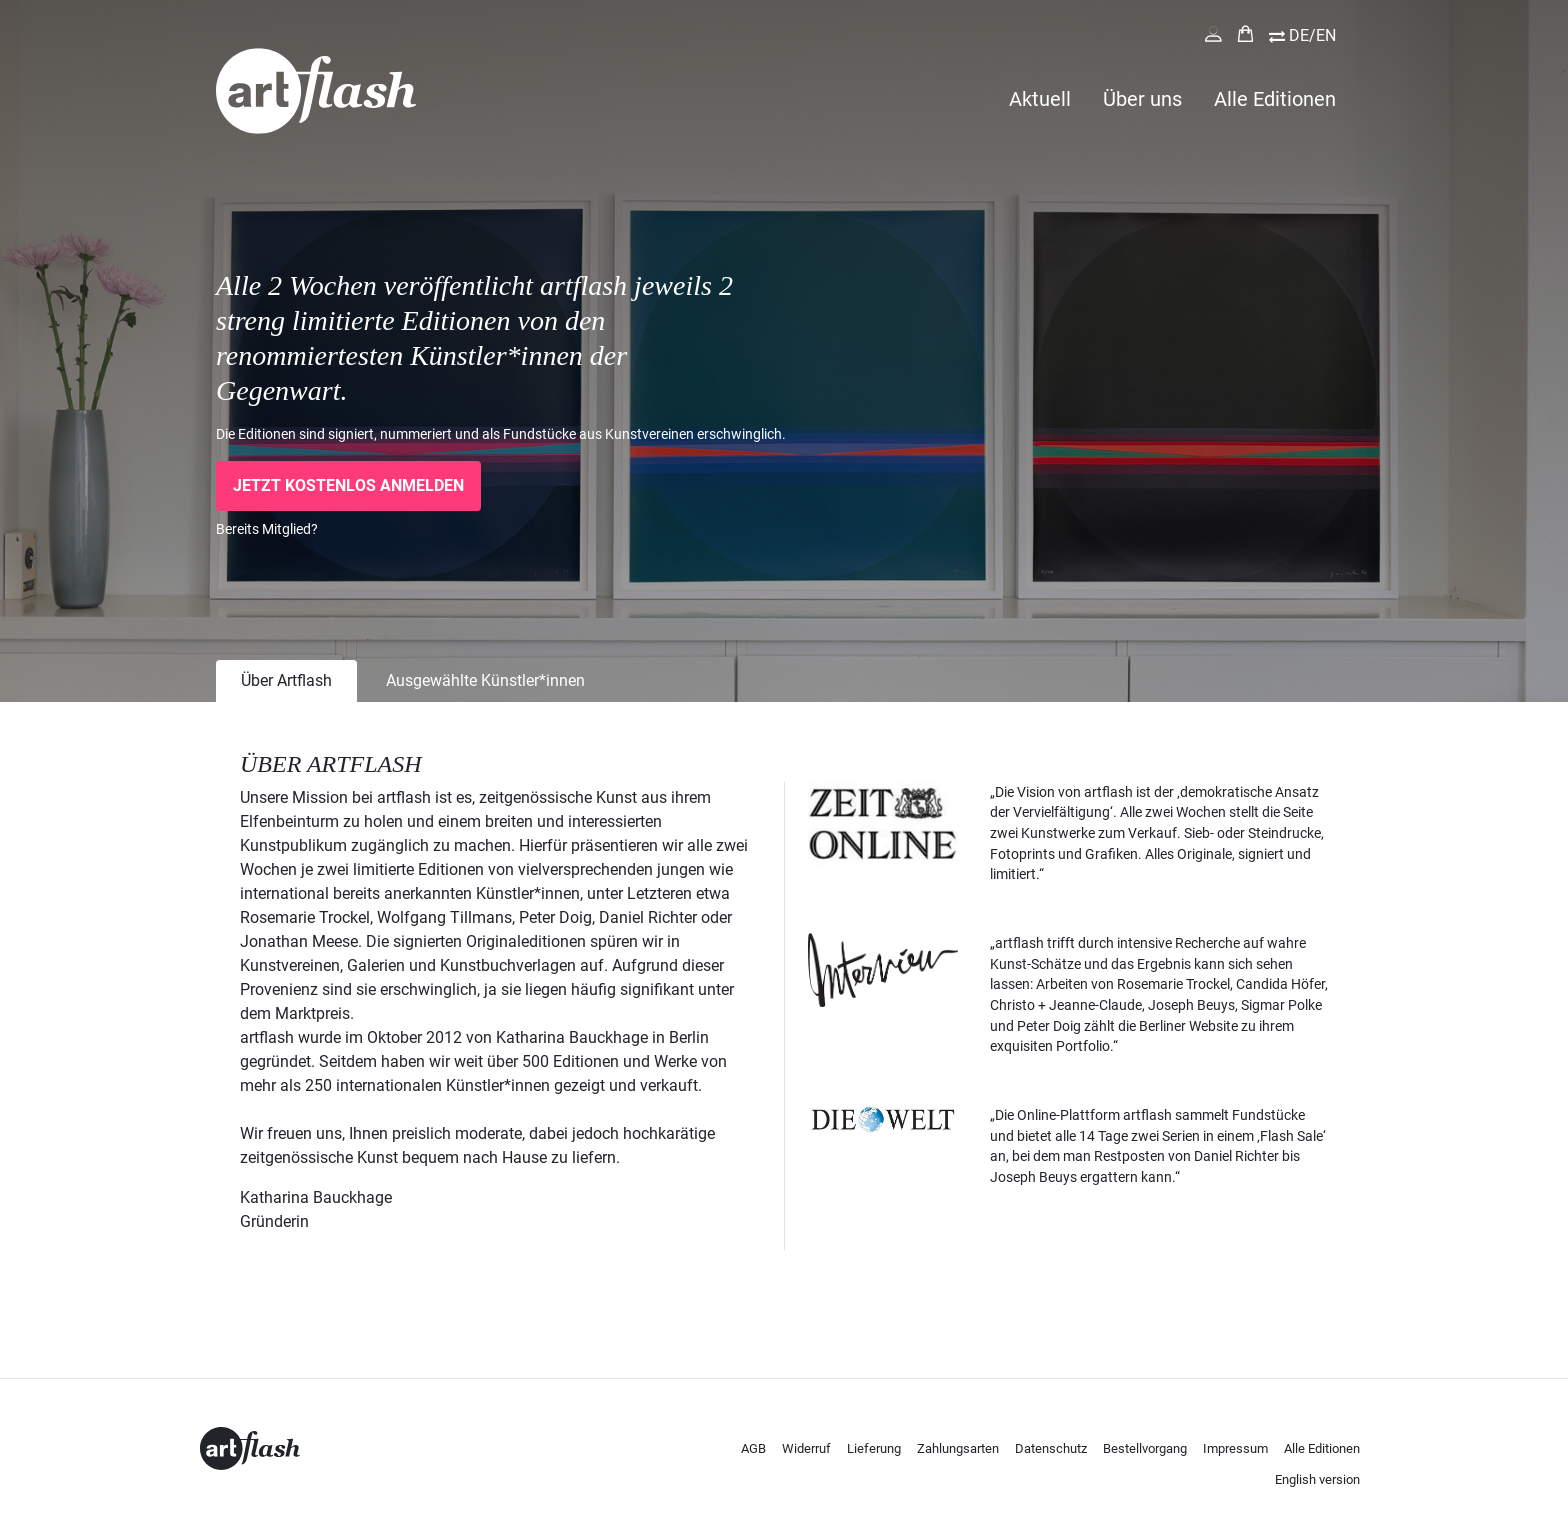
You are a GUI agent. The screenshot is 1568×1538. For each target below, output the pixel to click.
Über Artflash (286, 680)
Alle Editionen (1275, 99)
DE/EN (1312, 35)
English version (1317, 1479)
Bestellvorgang (1145, 1448)
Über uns (1142, 99)
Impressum (1235, 1448)
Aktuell (1040, 99)
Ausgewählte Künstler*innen (485, 680)
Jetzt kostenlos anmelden (348, 485)
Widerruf (806, 1448)
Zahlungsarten (958, 1448)
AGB (753, 1448)
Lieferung (874, 1448)
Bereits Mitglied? (267, 529)
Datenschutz (1051, 1448)
